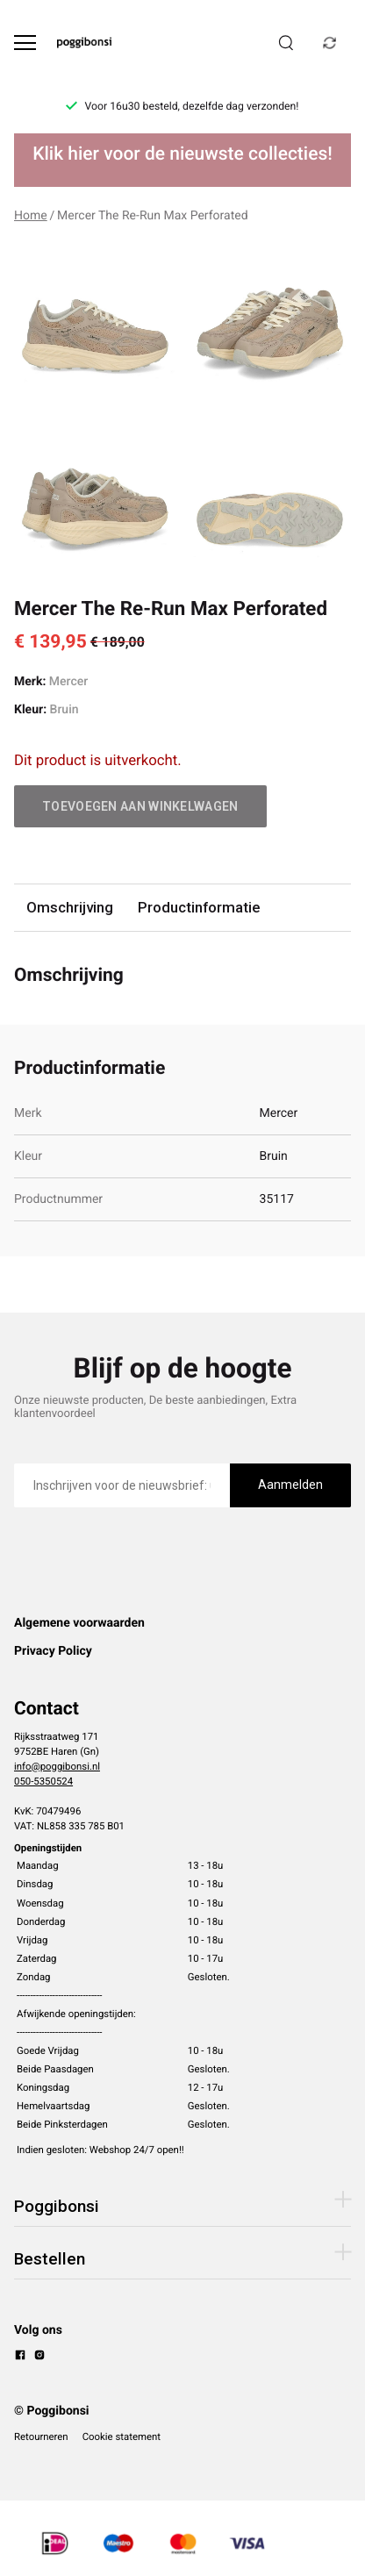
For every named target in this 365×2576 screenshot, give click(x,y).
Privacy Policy (53, 1651)
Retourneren (41, 2436)
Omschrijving (69, 907)
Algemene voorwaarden (79, 1623)
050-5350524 (43, 1781)
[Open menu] (25, 42)
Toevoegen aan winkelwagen (140, 806)
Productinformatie (199, 907)
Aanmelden (290, 1485)
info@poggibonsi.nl (57, 1766)
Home (30, 216)
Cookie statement (121, 2436)
